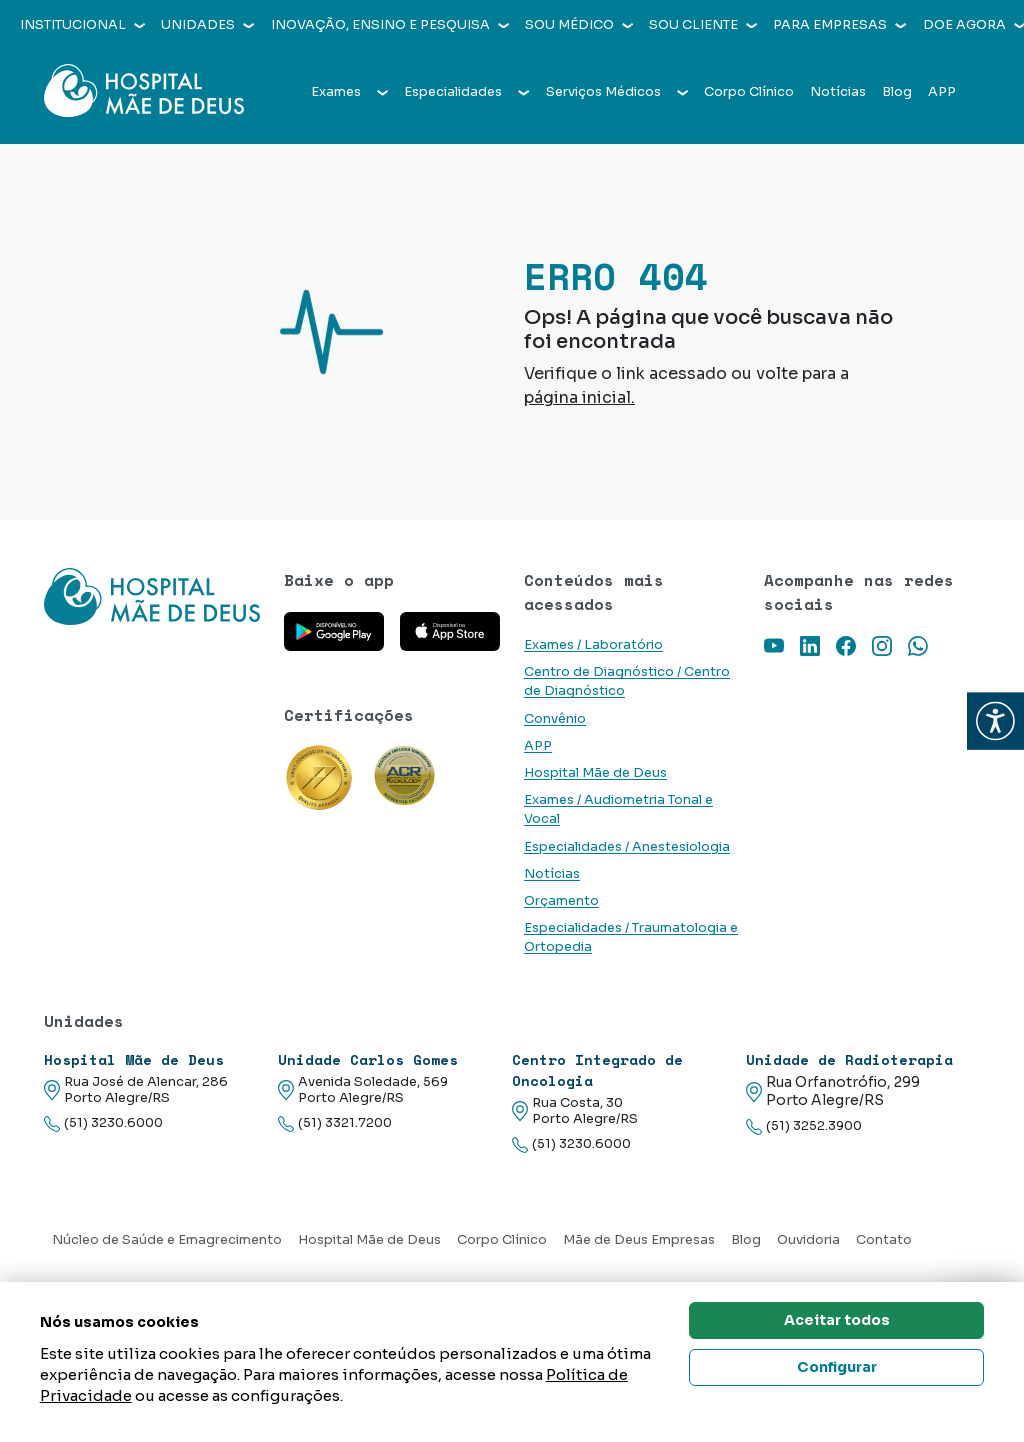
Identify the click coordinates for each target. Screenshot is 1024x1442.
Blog (897, 92)
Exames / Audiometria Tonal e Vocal (618, 809)
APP (942, 92)
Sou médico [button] (579, 25)
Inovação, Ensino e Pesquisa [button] (390, 25)
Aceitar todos (837, 1320)
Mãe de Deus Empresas (639, 1240)
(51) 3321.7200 (335, 1123)
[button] (995, 721)
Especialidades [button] (466, 92)
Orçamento (561, 901)
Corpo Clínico (749, 92)
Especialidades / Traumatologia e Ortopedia (631, 937)
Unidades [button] (207, 25)
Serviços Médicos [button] (617, 92)
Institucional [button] (82, 25)
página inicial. (579, 397)
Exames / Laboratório (593, 645)
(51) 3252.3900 (804, 1126)
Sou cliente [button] (703, 25)
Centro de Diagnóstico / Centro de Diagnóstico (627, 681)
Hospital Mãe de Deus (595, 773)
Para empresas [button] (839, 25)
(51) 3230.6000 (103, 1123)
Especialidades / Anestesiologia (627, 847)
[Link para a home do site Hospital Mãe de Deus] (152, 596)
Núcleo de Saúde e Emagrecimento (167, 1240)
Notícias (838, 92)
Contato (884, 1240)
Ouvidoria (808, 1240)
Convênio (555, 719)
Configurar (837, 1367)
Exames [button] (349, 92)
